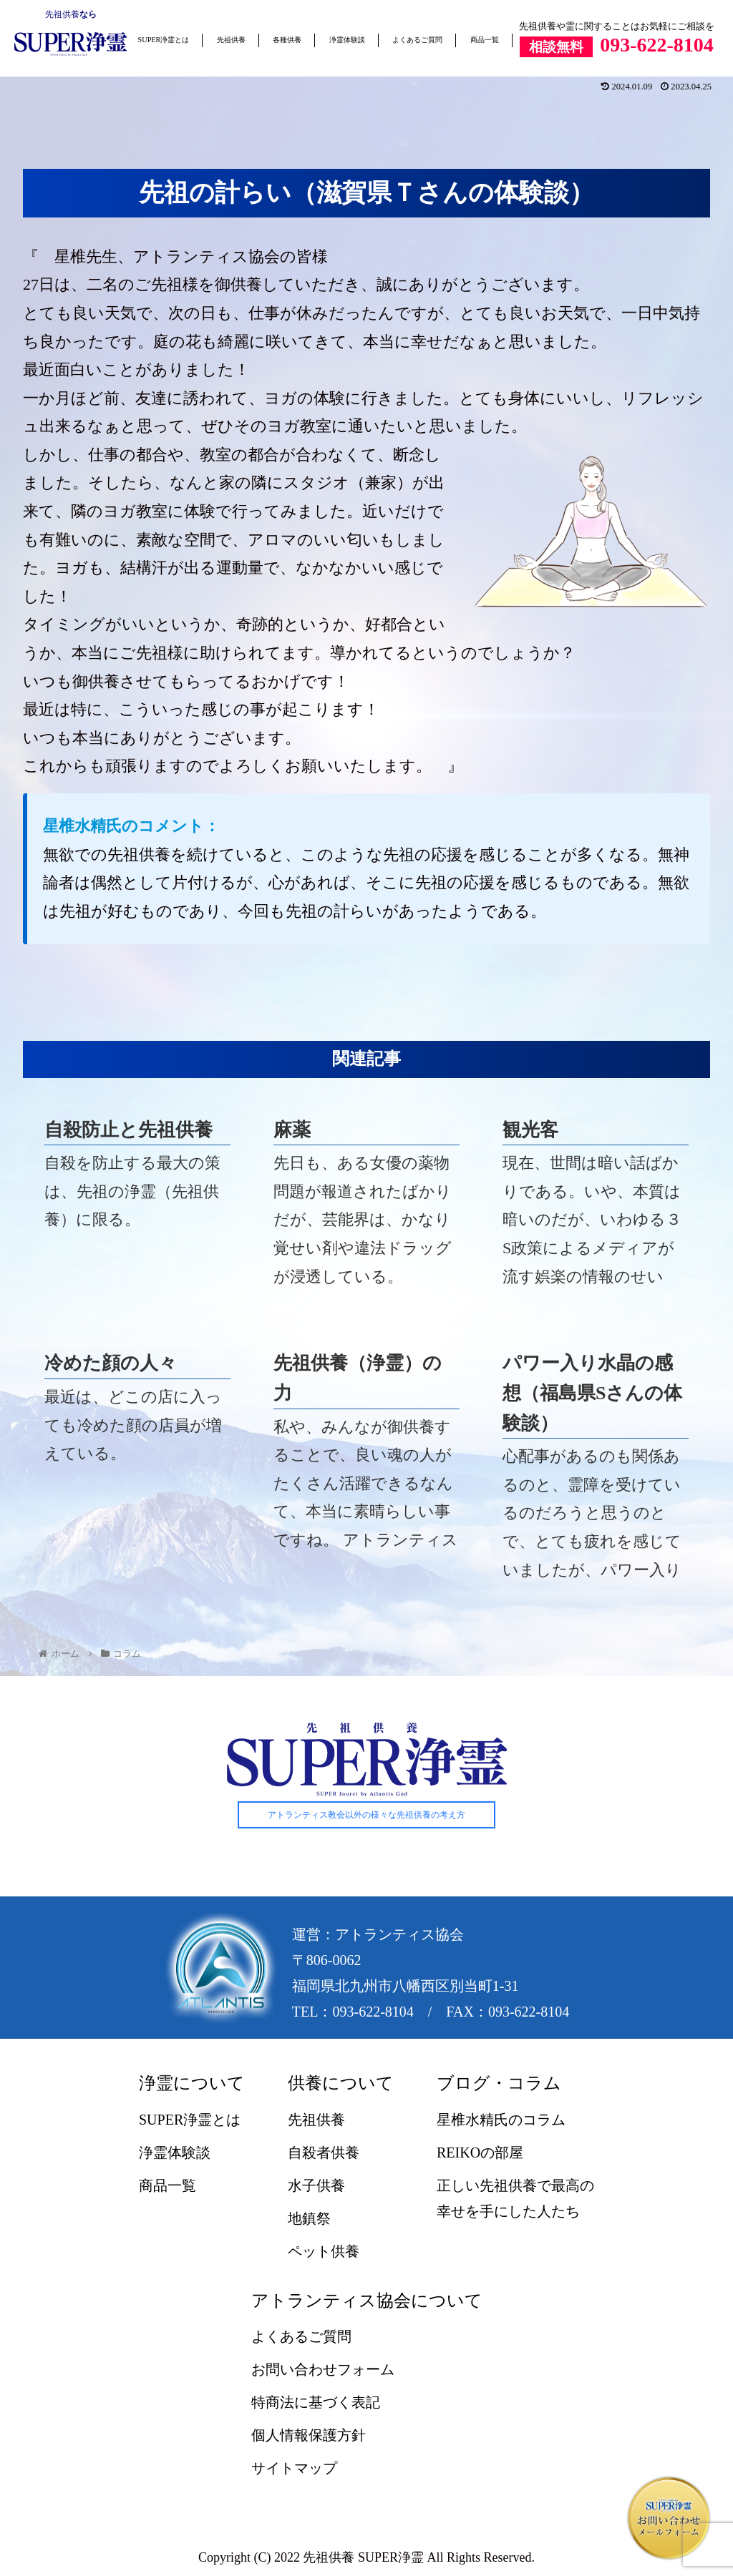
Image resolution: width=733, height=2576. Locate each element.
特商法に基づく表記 (315, 2402)
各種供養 (287, 40)
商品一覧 (484, 40)
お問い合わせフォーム (322, 2369)
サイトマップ (294, 2468)
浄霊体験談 (347, 40)
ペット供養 (323, 2251)
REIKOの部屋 (480, 2152)
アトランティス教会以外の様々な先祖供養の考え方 (366, 1816)
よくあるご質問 (417, 40)
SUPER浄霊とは (164, 40)
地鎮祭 (309, 2218)
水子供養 (316, 2185)
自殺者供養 (323, 2152)
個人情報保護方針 (308, 2435)
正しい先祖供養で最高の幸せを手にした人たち (515, 2198)
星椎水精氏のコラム (501, 2119)
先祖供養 (62, 14)
